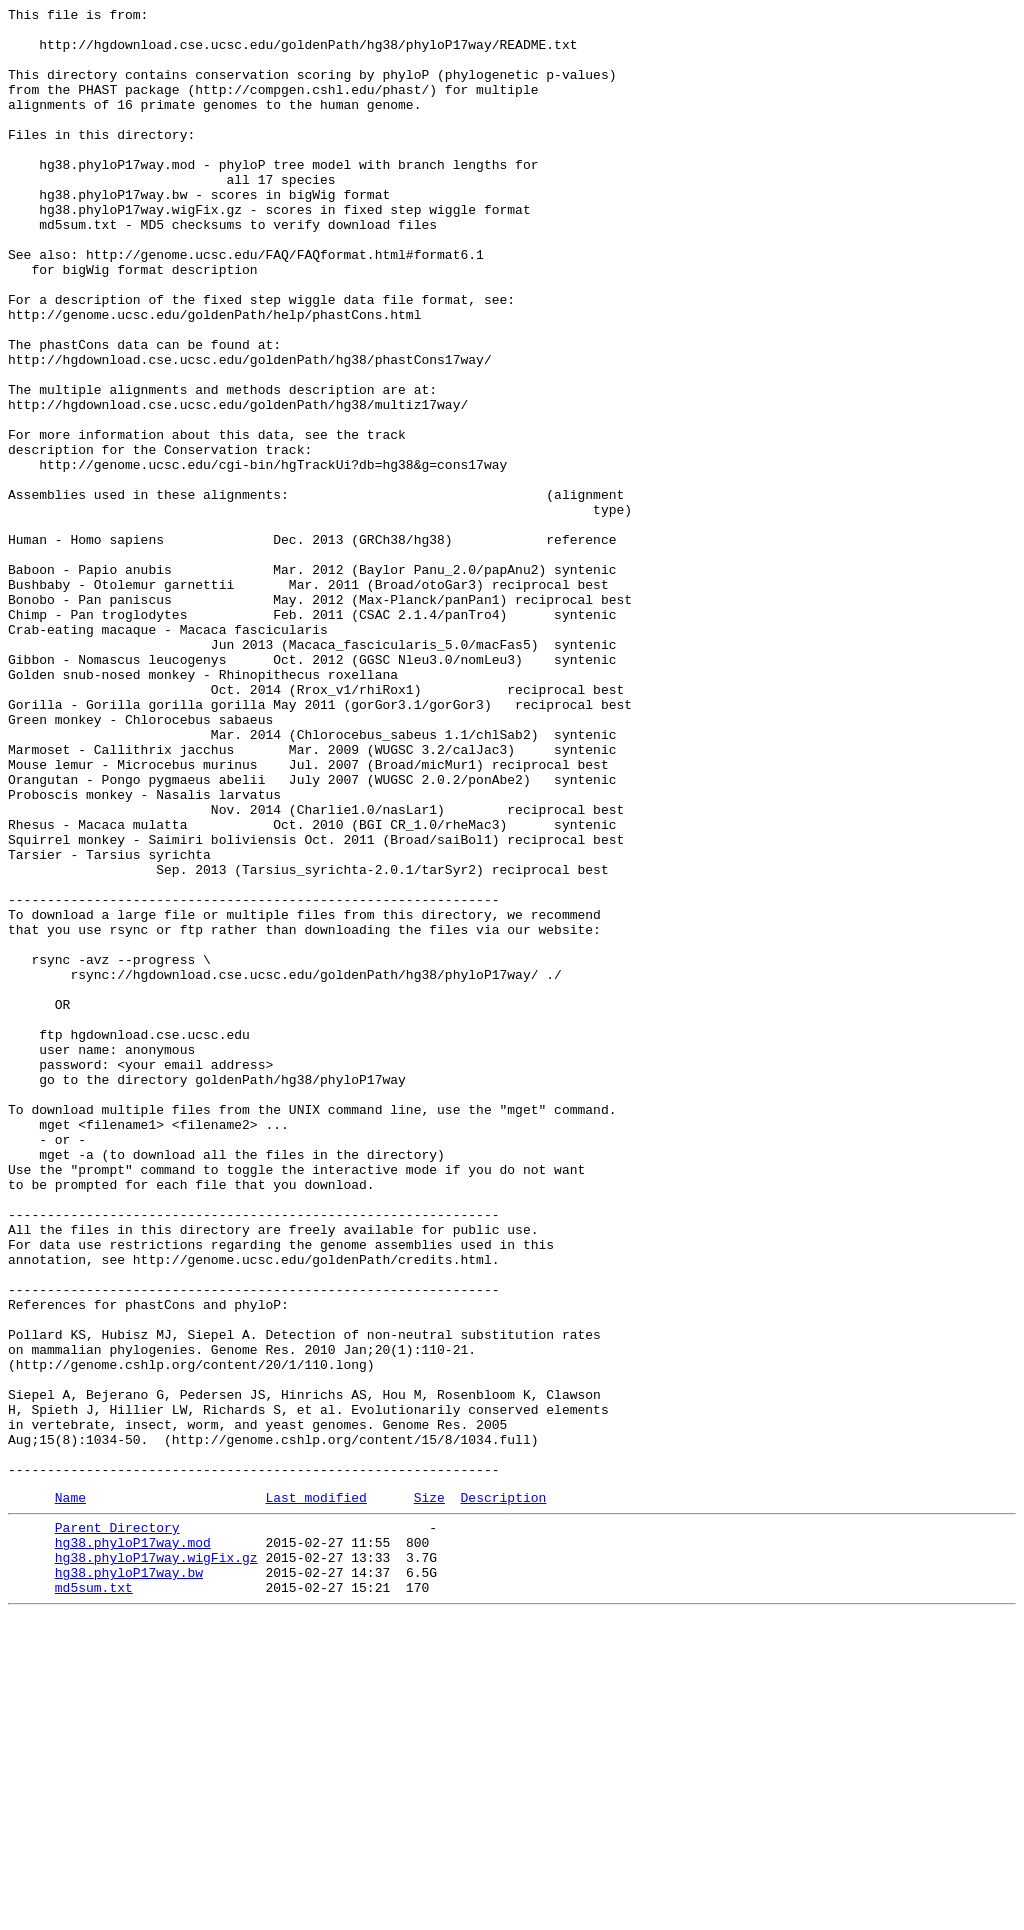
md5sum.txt (94, 1899)
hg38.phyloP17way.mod (133, 1845)
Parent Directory (117, 1827)
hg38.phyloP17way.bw (129, 1881)
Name (70, 1794)
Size (429, 1794)
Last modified (315, 1794)
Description (503, 1794)
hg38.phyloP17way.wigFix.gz (156, 1863)
